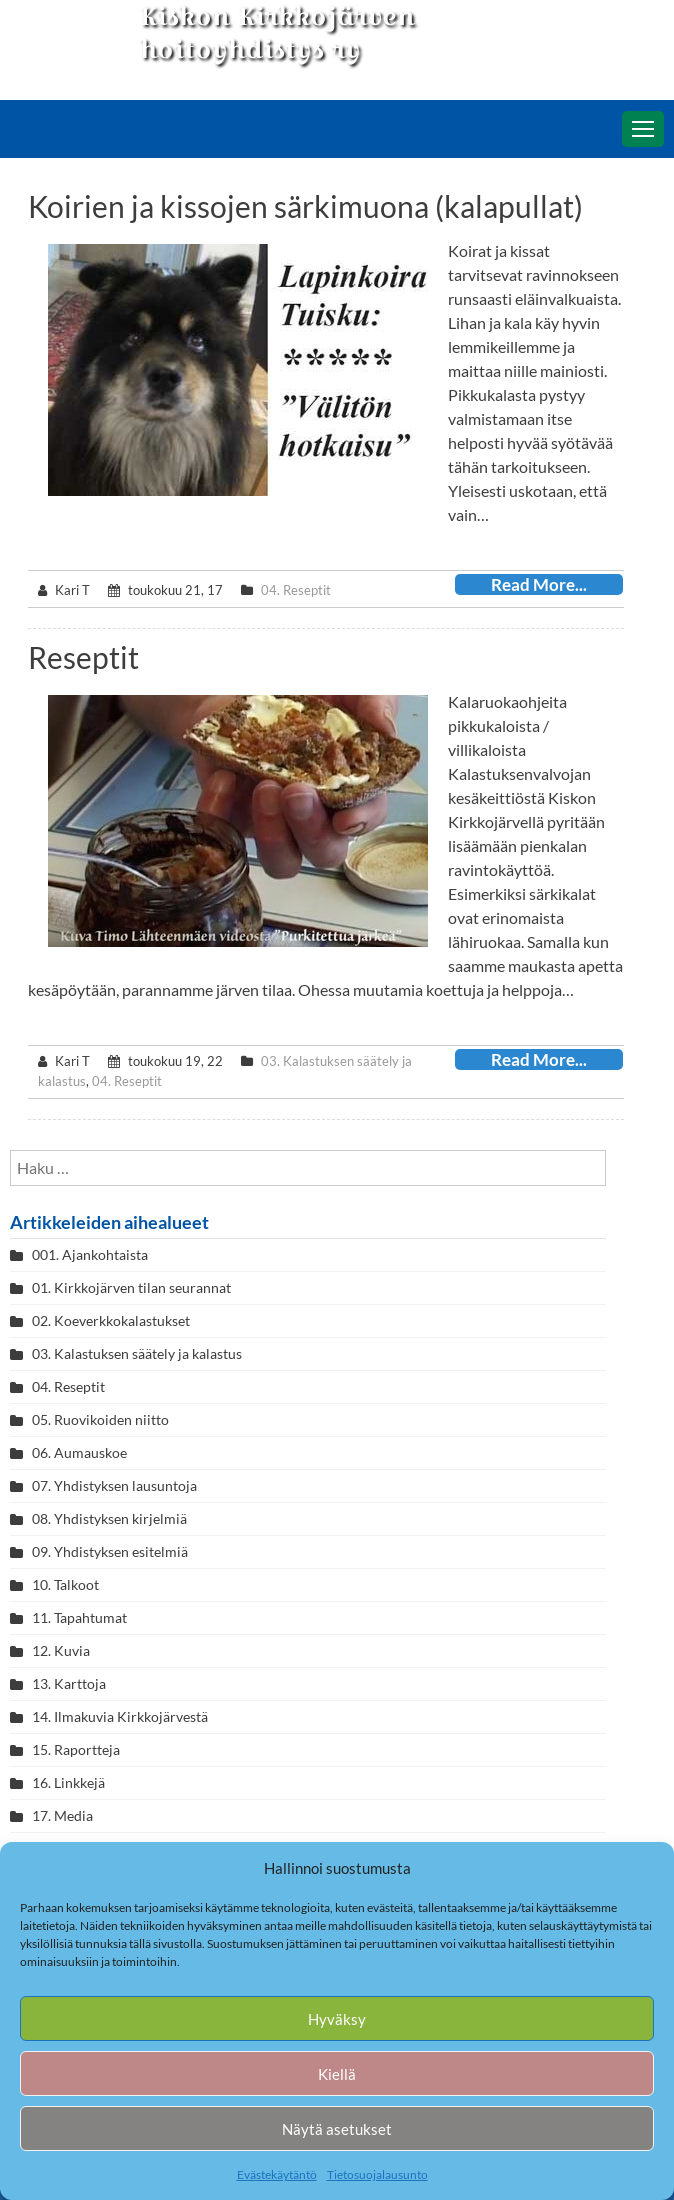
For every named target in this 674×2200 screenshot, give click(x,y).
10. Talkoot (65, 1584)
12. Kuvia (61, 1650)
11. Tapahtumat (79, 1617)
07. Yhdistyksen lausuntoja (114, 1485)
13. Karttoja (69, 1683)
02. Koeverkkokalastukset (111, 1320)
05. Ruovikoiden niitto (100, 1419)
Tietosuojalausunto (377, 2174)
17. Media (62, 1815)
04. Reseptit (296, 590)
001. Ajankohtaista (90, 1254)
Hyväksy (337, 2019)
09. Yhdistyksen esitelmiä (110, 1551)
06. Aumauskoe (79, 1452)
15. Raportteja (76, 1749)
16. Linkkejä (68, 1782)
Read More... (539, 584)
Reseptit (83, 657)
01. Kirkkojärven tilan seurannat (131, 1287)
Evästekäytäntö (277, 2174)
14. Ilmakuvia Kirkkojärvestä (120, 1716)
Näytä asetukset (337, 2129)
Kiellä (337, 2074)
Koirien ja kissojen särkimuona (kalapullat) (305, 206)
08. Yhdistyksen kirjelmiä (109, 1518)
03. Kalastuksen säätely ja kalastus (137, 1353)
